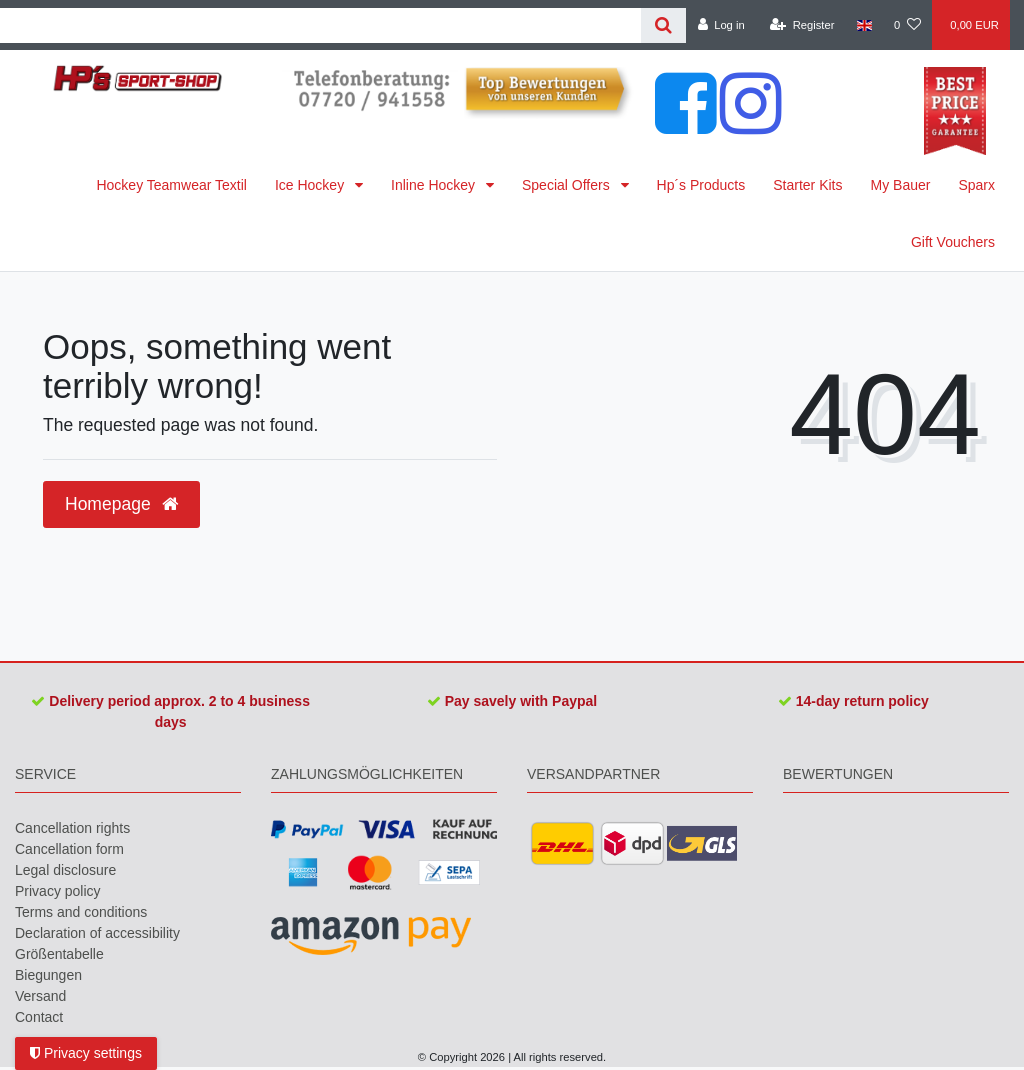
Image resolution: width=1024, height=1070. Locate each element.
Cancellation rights (72, 828)
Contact (39, 1017)
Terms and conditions (81, 912)
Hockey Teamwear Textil (171, 185)
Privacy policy (58, 891)
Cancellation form (69, 849)
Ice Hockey (311, 185)
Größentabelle (59, 954)
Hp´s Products (701, 185)
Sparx (976, 185)
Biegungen (48, 975)
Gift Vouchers (953, 242)
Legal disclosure (65, 870)
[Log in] (720, 25)
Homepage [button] (121, 504)
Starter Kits (807, 185)
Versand (40, 996)
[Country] (864, 25)
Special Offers (568, 185)
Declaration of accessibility (97, 933)
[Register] (802, 25)
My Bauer (901, 185)
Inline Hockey (435, 185)
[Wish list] (907, 25)
